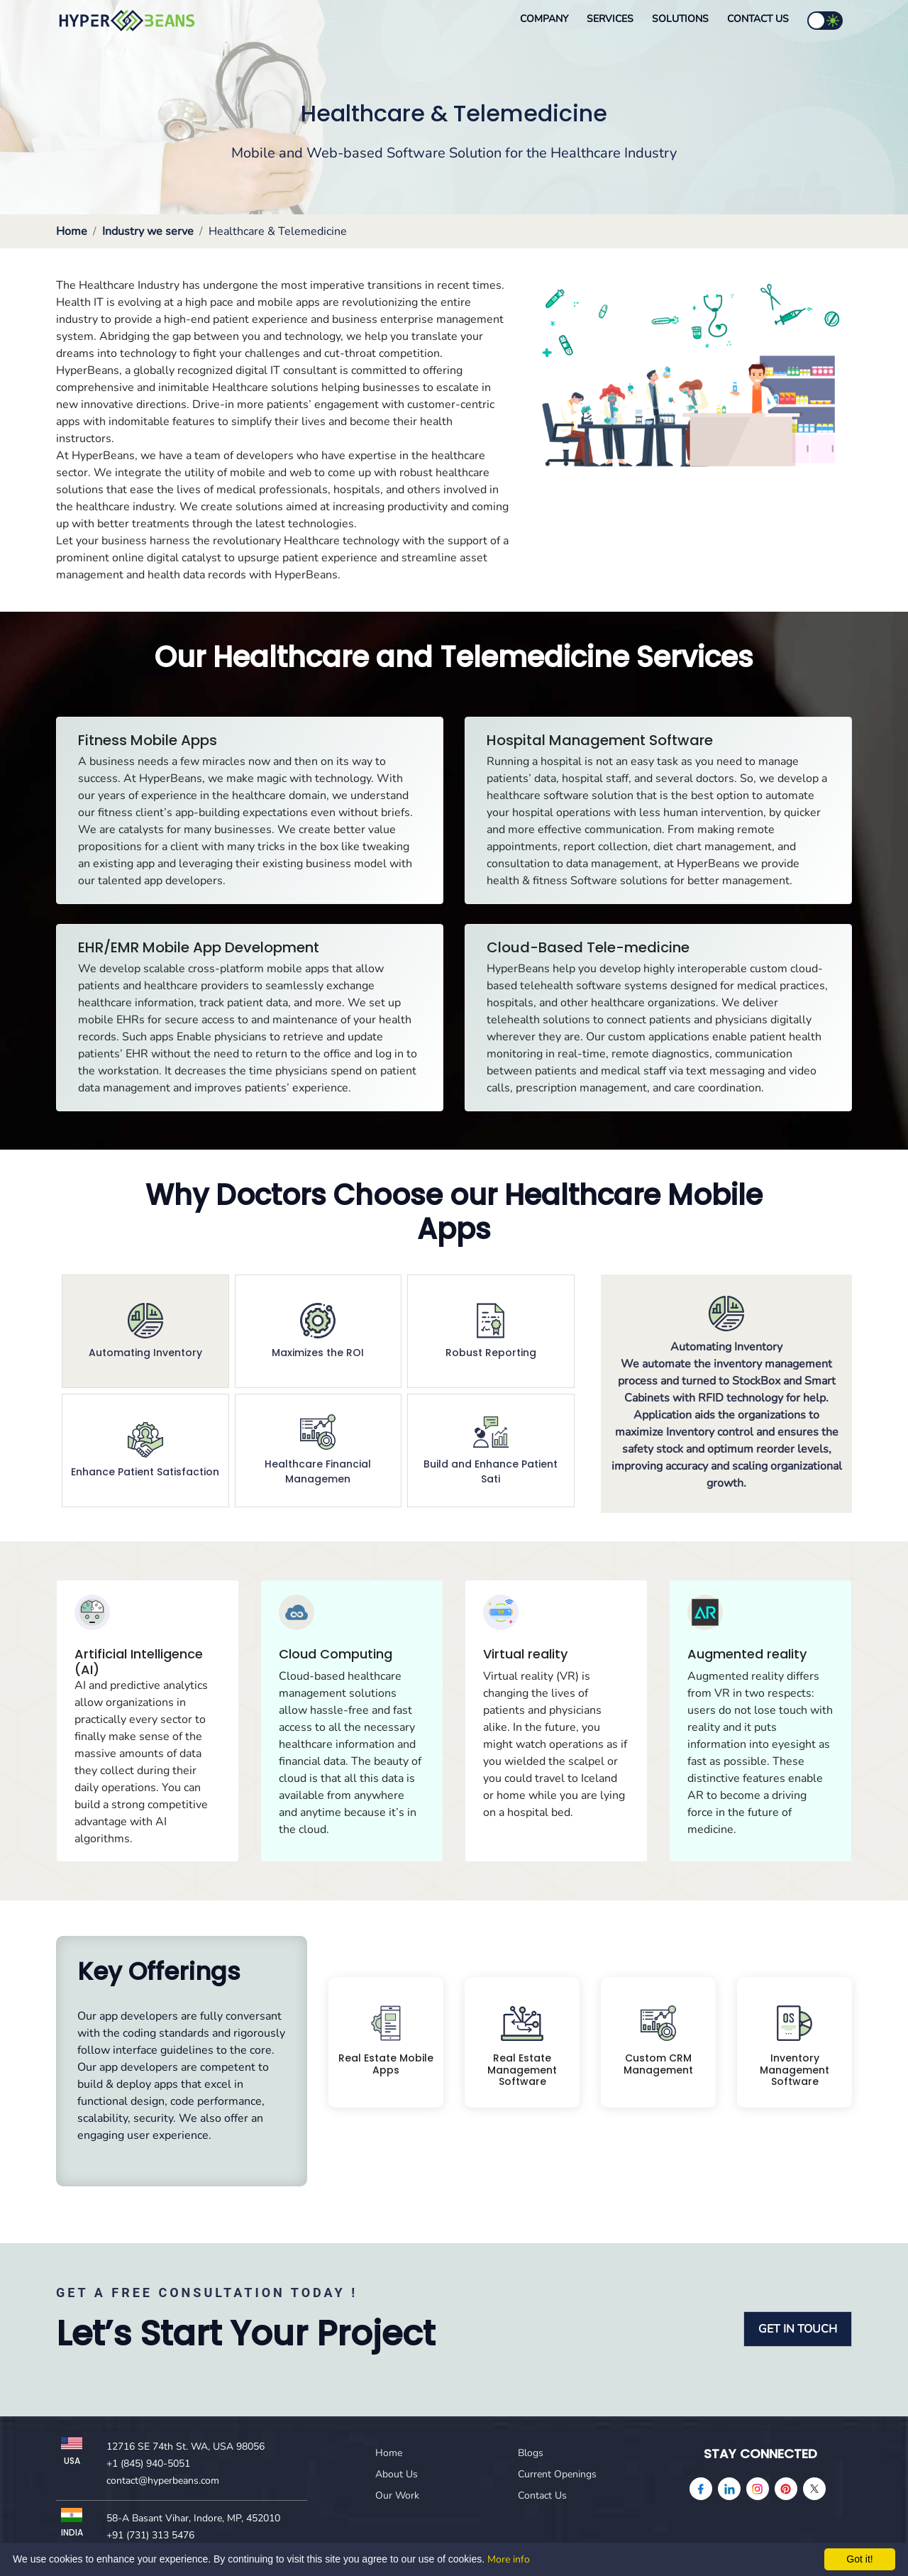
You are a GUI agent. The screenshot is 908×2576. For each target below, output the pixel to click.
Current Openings (557, 2474)
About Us (396, 2474)
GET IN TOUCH (797, 2329)
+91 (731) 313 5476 (150, 2535)
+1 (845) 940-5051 (148, 2463)
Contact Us (758, 19)
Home (71, 231)
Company (544, 19)
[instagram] (757, 2488)
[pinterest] (786, 2488)
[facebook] (701, 2488)
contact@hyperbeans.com (162, 2480)
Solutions (680, 19)
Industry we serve (148, 231)
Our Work (397, 2495)
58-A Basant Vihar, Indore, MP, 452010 (193, 2518)
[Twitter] (814, 2488)
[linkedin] (729, 2488)
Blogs (530, 2453)
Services (610, 19)
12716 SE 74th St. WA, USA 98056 (185, 2446)
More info (508, 2559)
